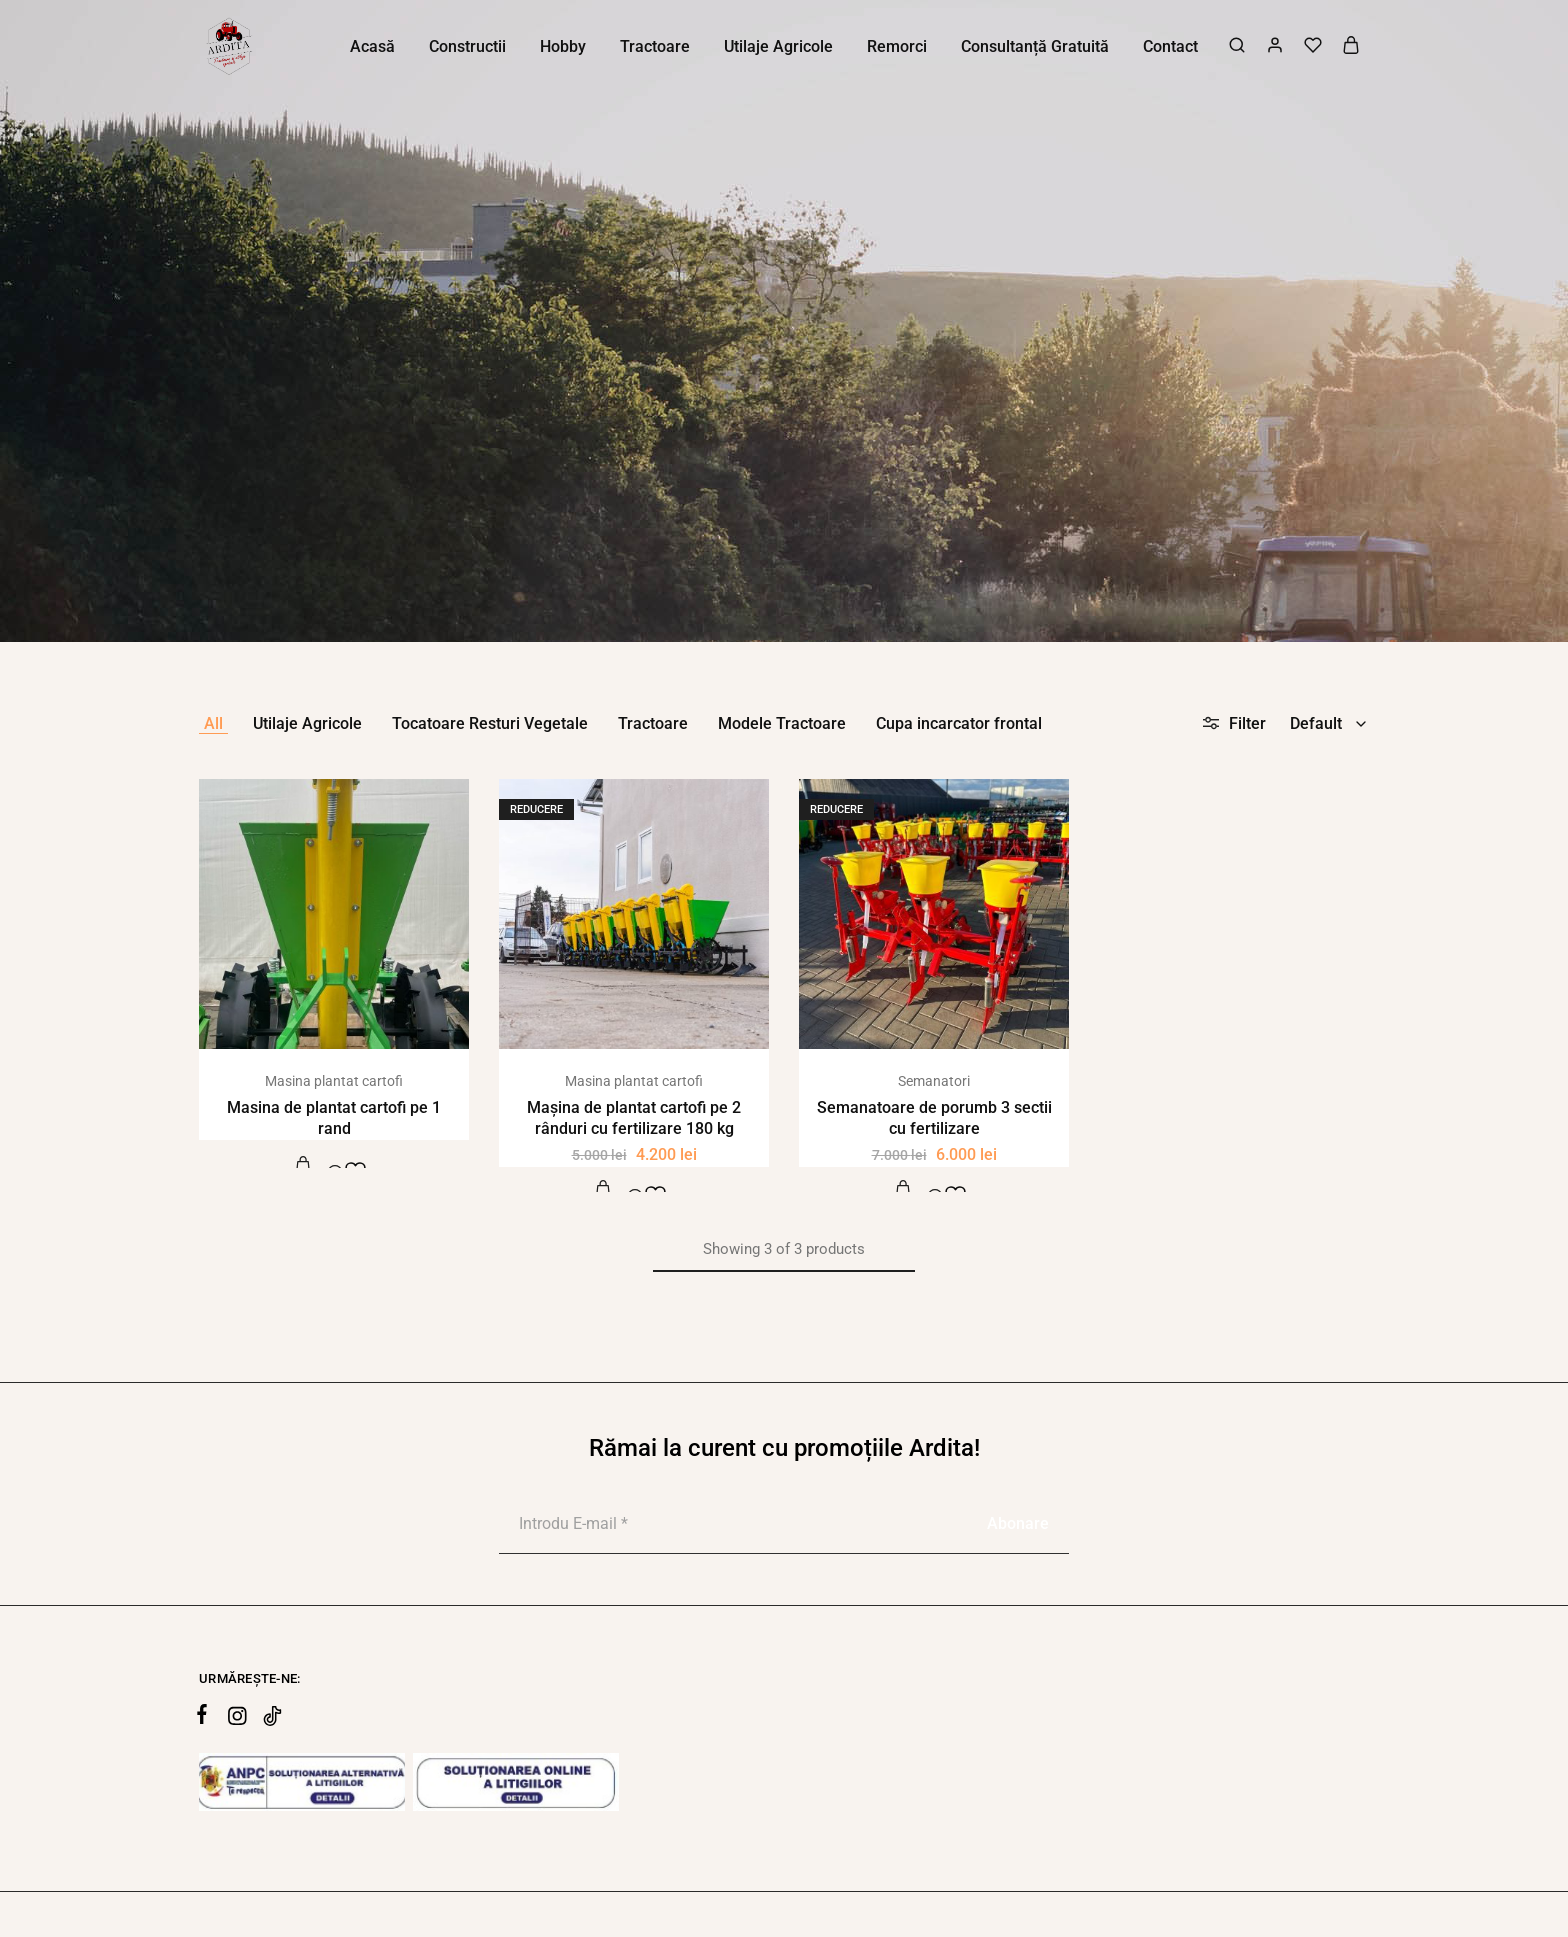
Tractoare (653, 723)
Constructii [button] (467, 46)
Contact (1170, 46)
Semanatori (934, 1081)
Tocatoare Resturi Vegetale (490, 723)
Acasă (372, 46)
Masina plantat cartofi (334, 1081)
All (213, 723)
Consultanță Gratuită (1035, 46)
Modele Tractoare (782, 723)
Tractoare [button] (655, 46)
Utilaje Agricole (307, 723)
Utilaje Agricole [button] (778, 46)
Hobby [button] (563, 46)
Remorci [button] (897, 46)
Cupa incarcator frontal (959, 723)
